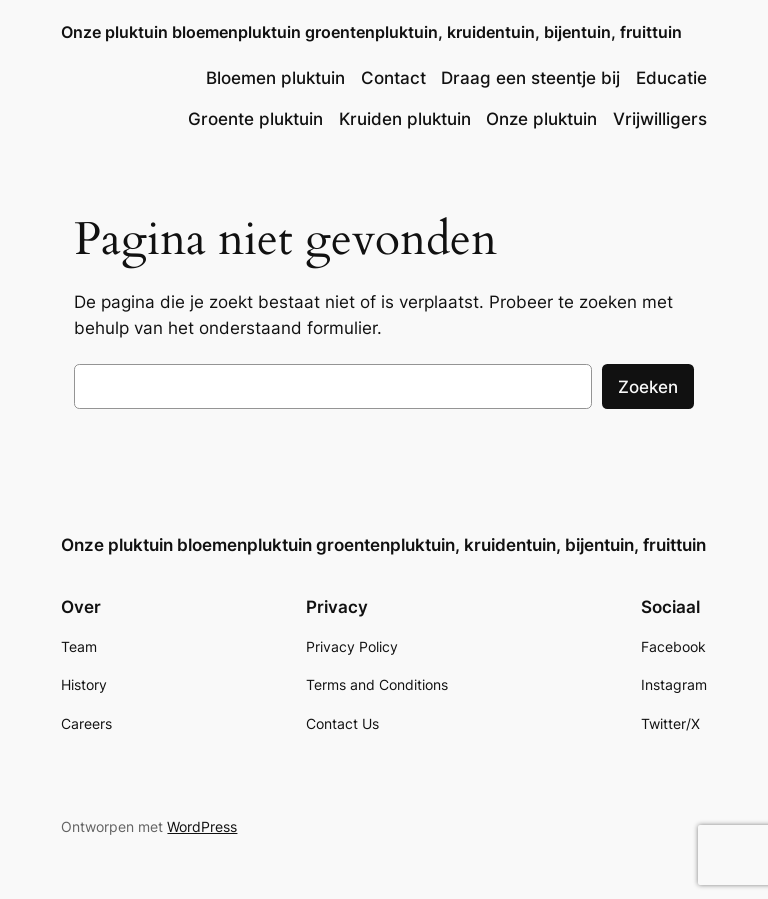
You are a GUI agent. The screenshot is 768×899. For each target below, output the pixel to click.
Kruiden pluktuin (405, 119)
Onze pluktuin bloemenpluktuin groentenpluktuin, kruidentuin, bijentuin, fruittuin (371, 32)
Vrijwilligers (660, 119)
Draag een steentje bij (530, 78)
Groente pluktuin (255, 119)
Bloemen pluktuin (275, 78)
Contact (393, 78)
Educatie (671, 78)
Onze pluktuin (541, 119)
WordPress (202, 826)
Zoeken (648, 387)
